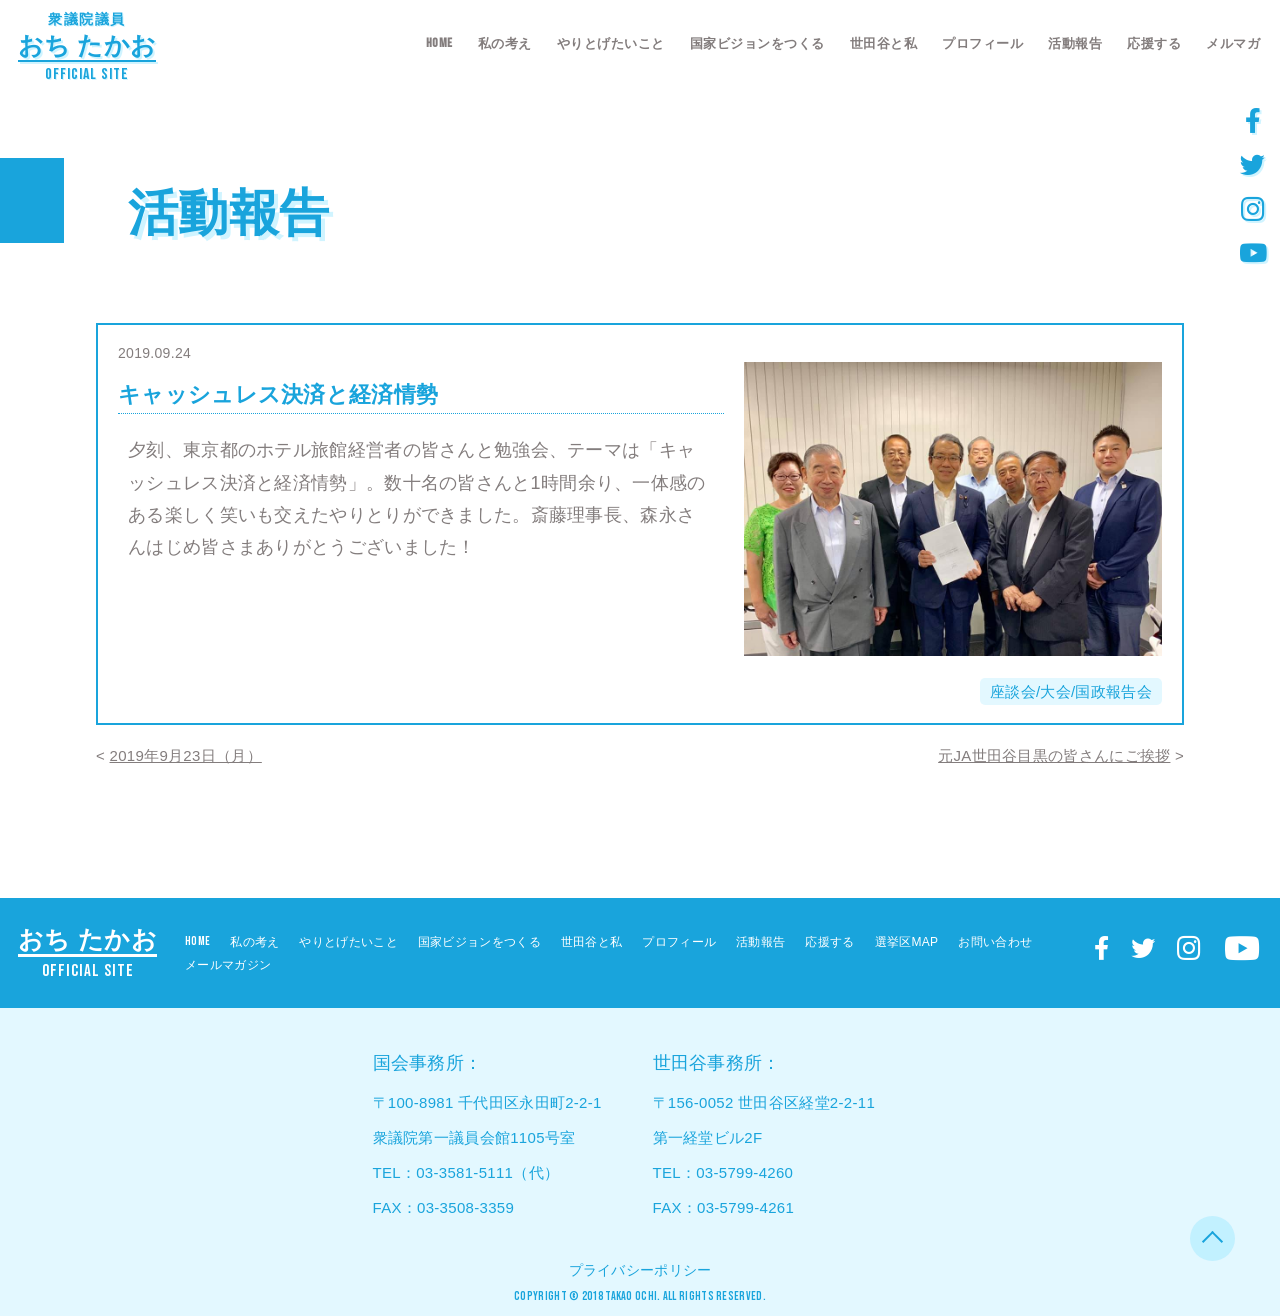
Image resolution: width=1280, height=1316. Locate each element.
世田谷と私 (884, 43)
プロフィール (982, 43)
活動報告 (1075, 43)
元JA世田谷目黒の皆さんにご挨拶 (1054, 755)
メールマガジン (228, 965)
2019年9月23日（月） (186, 755)
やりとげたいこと (611, 43)
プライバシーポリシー (640, 1270)
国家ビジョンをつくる (757, 43)
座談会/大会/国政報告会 (1071, 691)
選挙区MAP (907, 942)
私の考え (505, 43)
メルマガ (1233, 43)
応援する (1154, 43)
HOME (439, 43)
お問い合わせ (995, 942)
